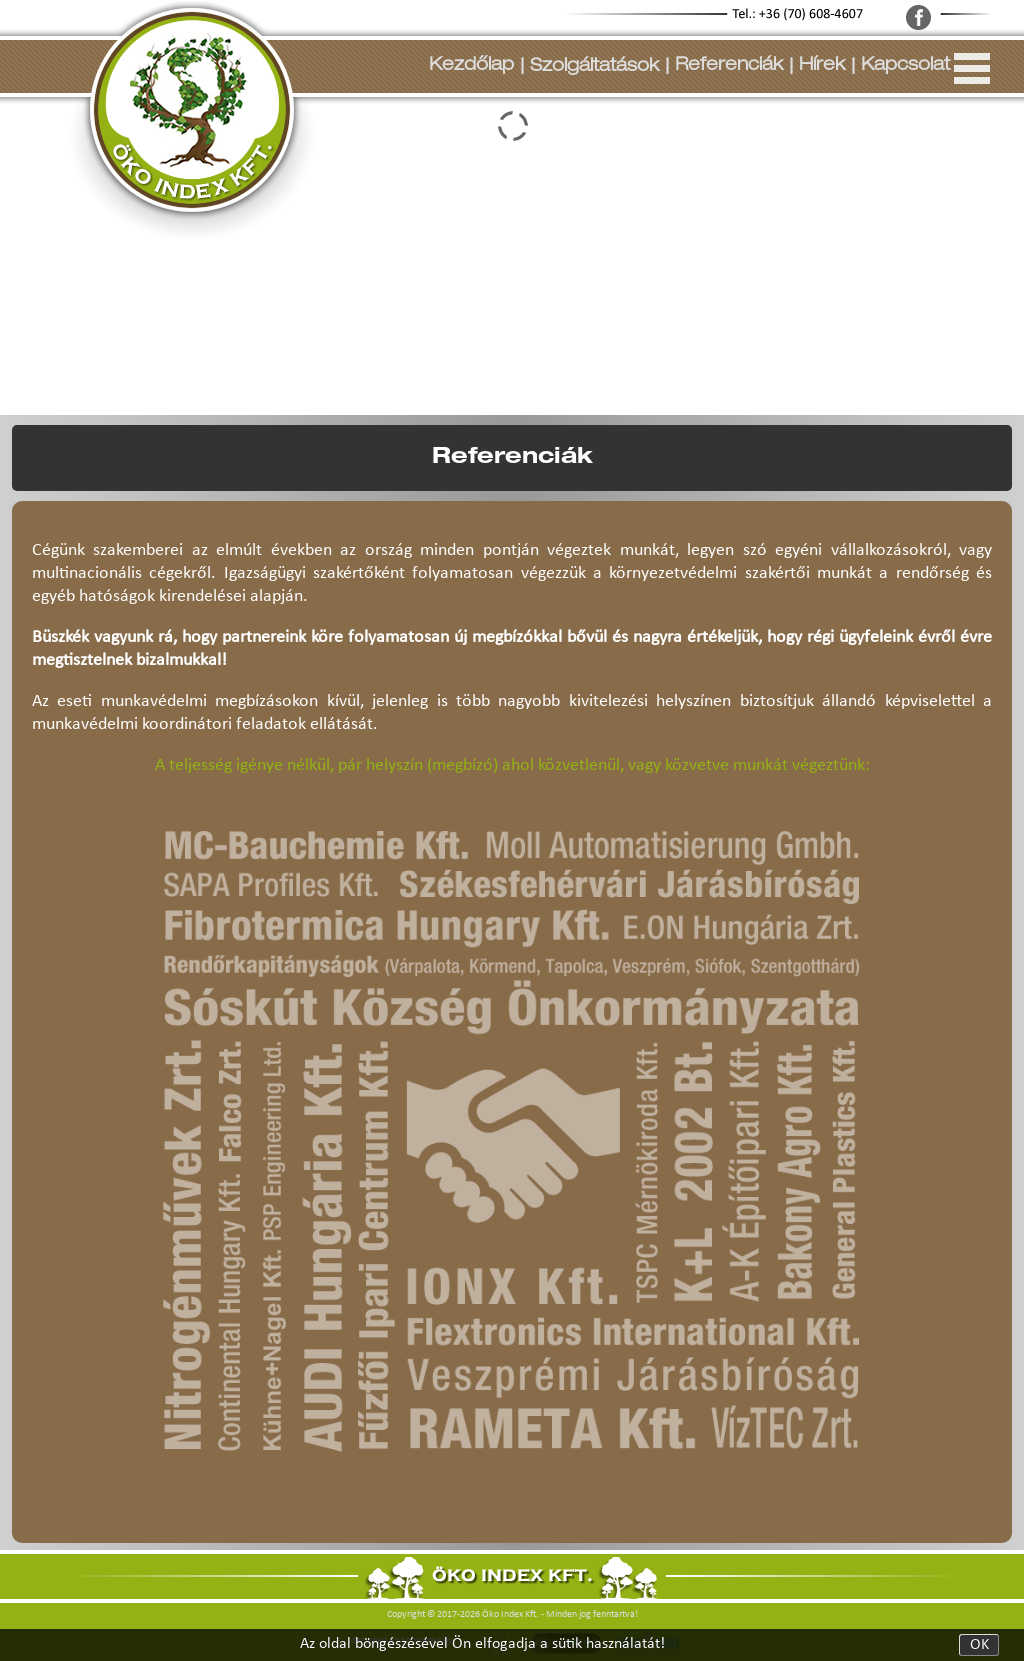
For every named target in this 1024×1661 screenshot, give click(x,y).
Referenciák (729, 66)
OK (979, 1645)
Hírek (822, 66)
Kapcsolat (905, 66)
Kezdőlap (471, 66)
